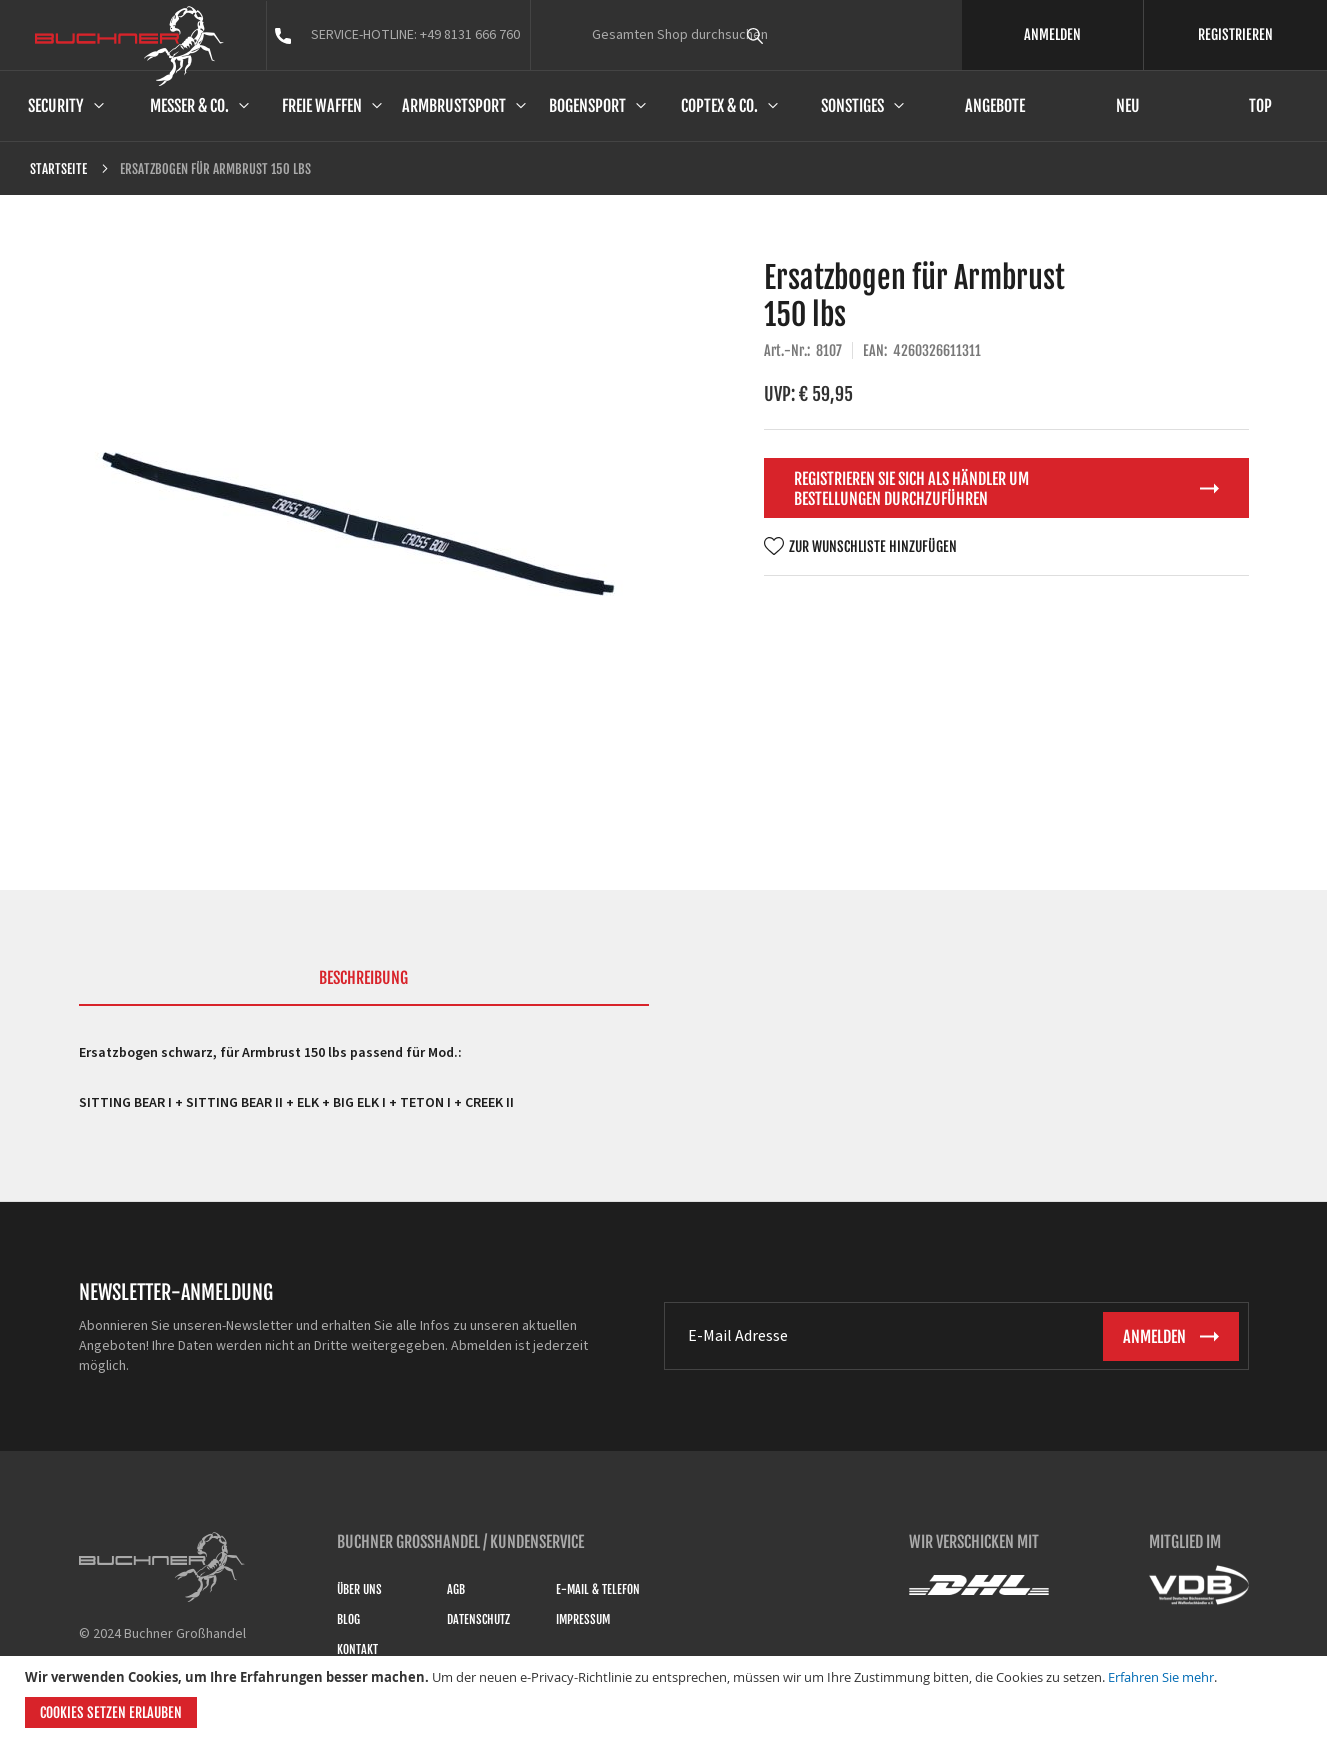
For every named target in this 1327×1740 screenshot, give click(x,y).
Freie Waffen (322, 106)
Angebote (995, 106)
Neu (1128, 106)
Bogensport (587, 106)
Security (56, 106)
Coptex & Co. (719, 106)
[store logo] (129, 46)
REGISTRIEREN (1235, 34)
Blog (348, 1619)
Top (1260, 106)
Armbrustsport (454, 106)
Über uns (359, 1589)
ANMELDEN (1052, 34)
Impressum (583, 1619)
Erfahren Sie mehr (1161, 1677)
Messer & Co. (189, 106)
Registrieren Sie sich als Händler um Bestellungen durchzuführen (911, 489)
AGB (456, 1589)
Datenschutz (478, 1619)
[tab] (364, 987)
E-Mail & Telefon (598, 1589)
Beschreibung (363, 978)
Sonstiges (852, 106)
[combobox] (792, 35)
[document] (666, 1698)
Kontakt (357, 1649)
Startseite (58, 169)
